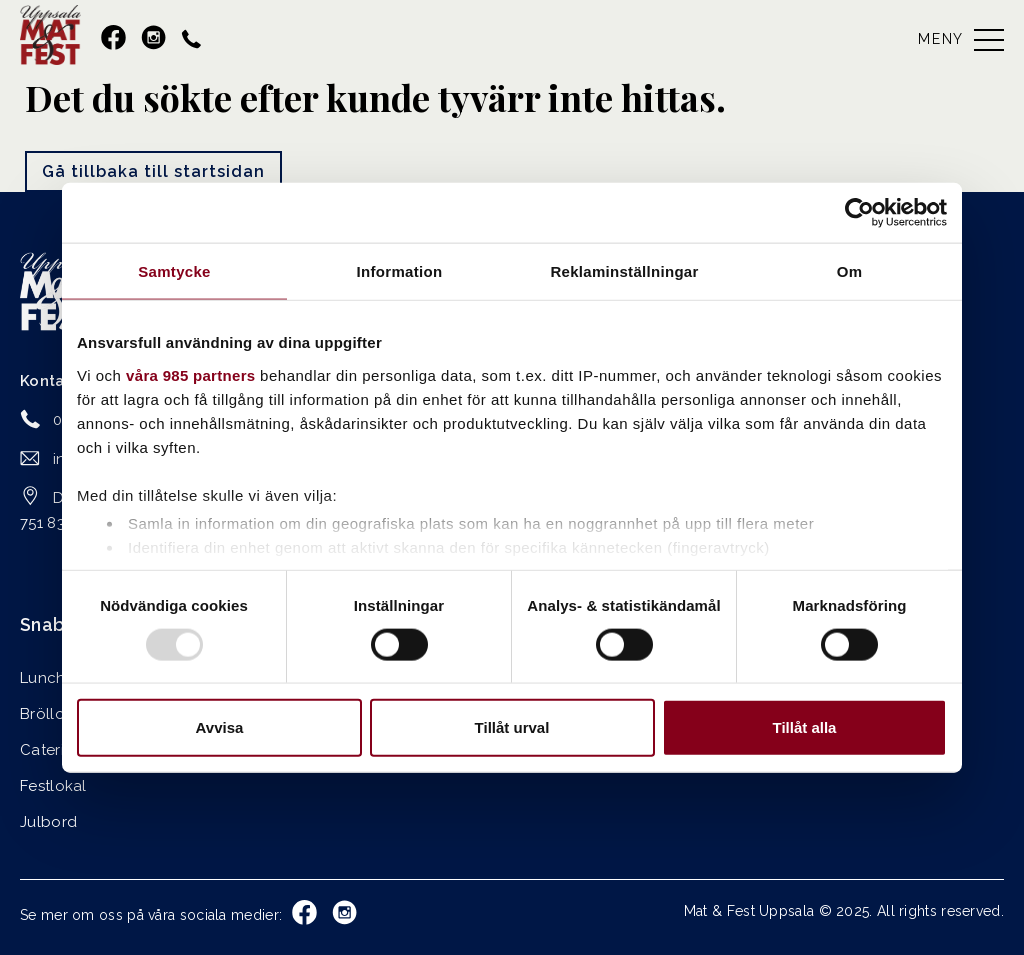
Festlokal (53, 786)
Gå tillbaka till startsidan (153, 171)
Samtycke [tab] (174, 270)
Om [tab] (850, 270)
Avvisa (220, 727)
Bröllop (47, 714)
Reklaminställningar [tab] (624, 270)
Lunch (43, 678)
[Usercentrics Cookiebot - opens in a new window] (859, 212)
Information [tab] (400, 270)
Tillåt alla (805, 727)
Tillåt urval (512, 727)
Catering (51, 750)
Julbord (48, 822)
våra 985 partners (190, 374)
